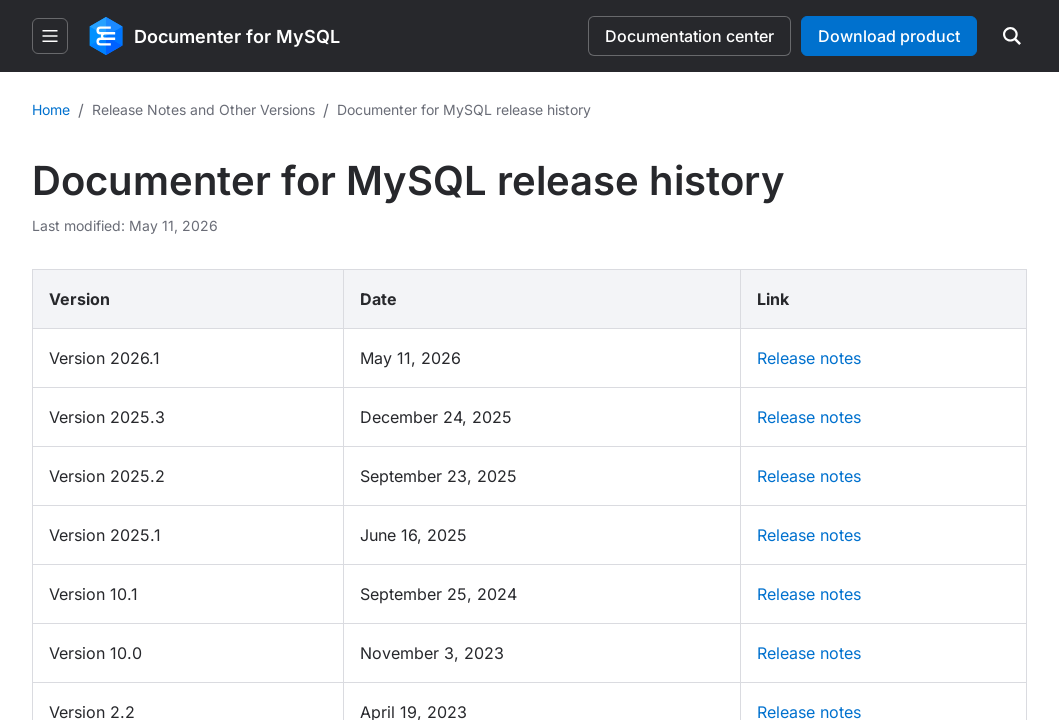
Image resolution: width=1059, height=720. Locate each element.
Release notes (809, 358)
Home (51, 109)
